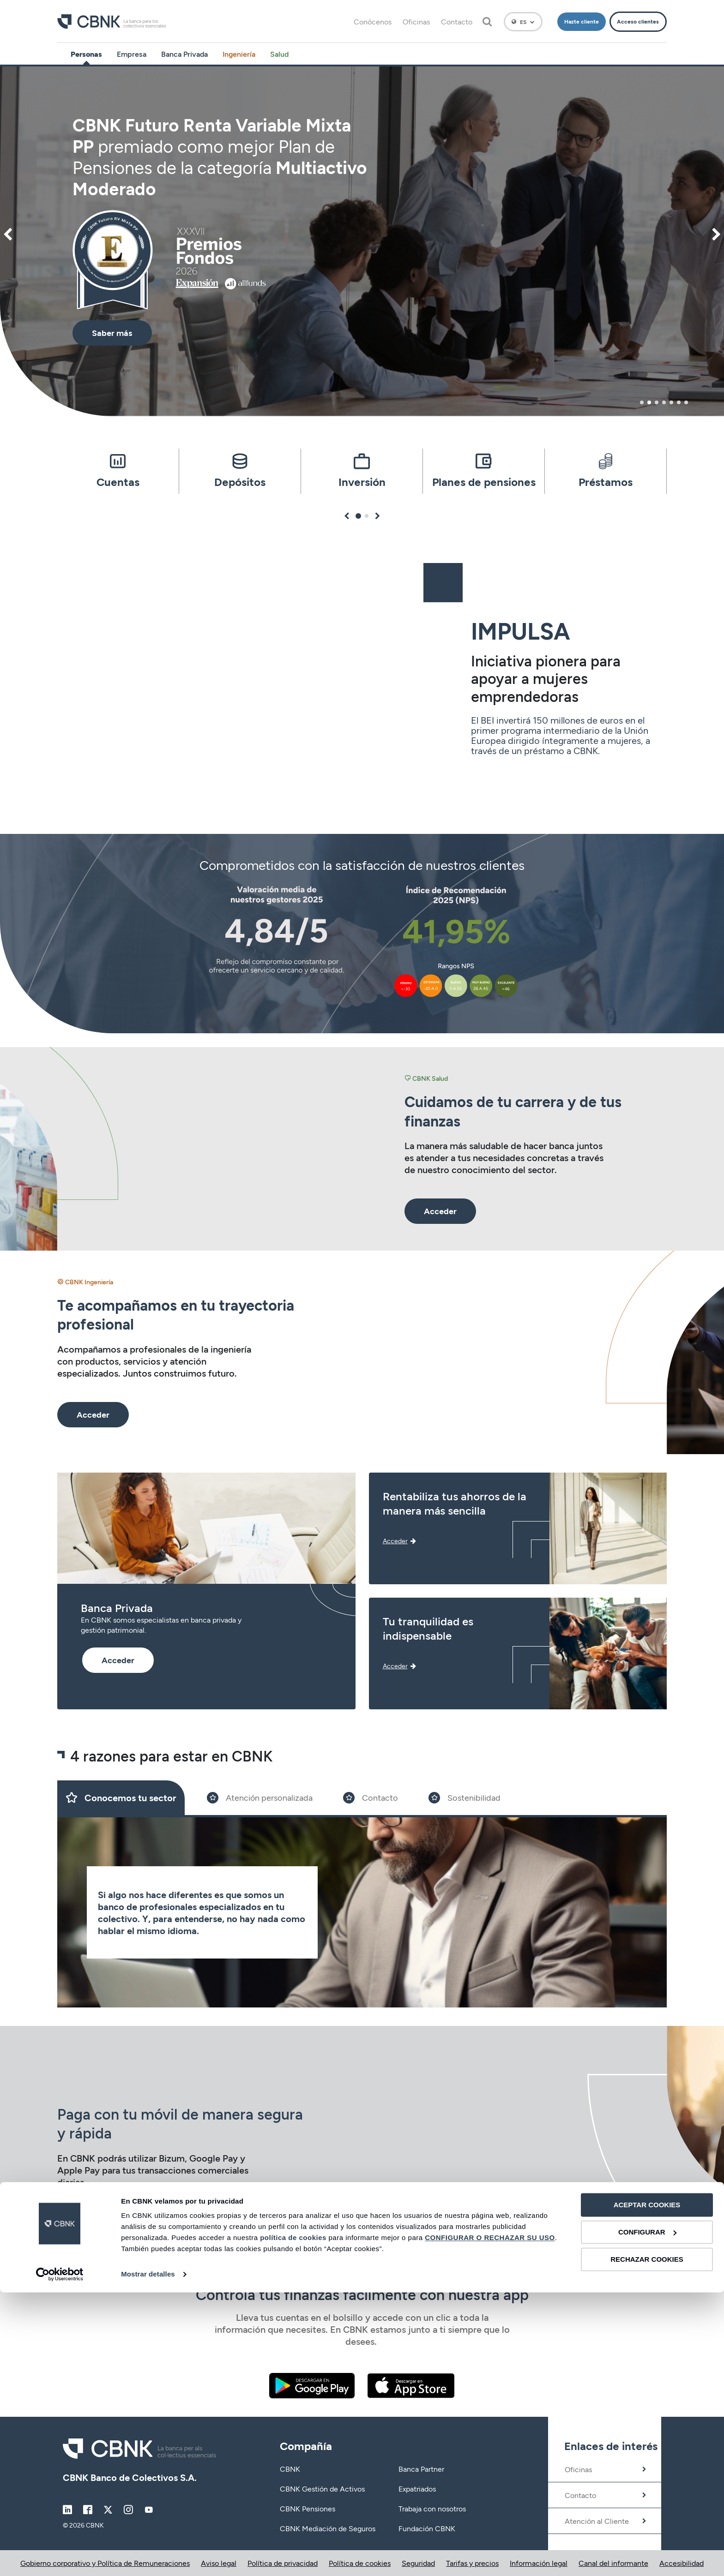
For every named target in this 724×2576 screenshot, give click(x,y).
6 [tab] (679, 402)
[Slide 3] (370, 1797)
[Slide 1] (121, 1797)
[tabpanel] (362, 241)
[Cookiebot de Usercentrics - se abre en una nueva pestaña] (59, 2558)
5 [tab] (671, 402)
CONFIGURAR (647, 2516)
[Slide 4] (464, 1797)
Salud (279, 53)
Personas (86, 53)
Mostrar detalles (148, 2558)
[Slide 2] (260, 1797)
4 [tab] (664, 402)
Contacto (456, 21)
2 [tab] (649, 402)
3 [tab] (656, 402)
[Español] (523, 21)
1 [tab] (641, 402)
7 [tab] (686, 402)
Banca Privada (184, 53)
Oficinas (416, 21)
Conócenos (373, 21)
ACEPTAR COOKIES (647, 2488)
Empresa (131, 53)
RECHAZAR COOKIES (646, 2542)
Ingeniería (239, 53)
